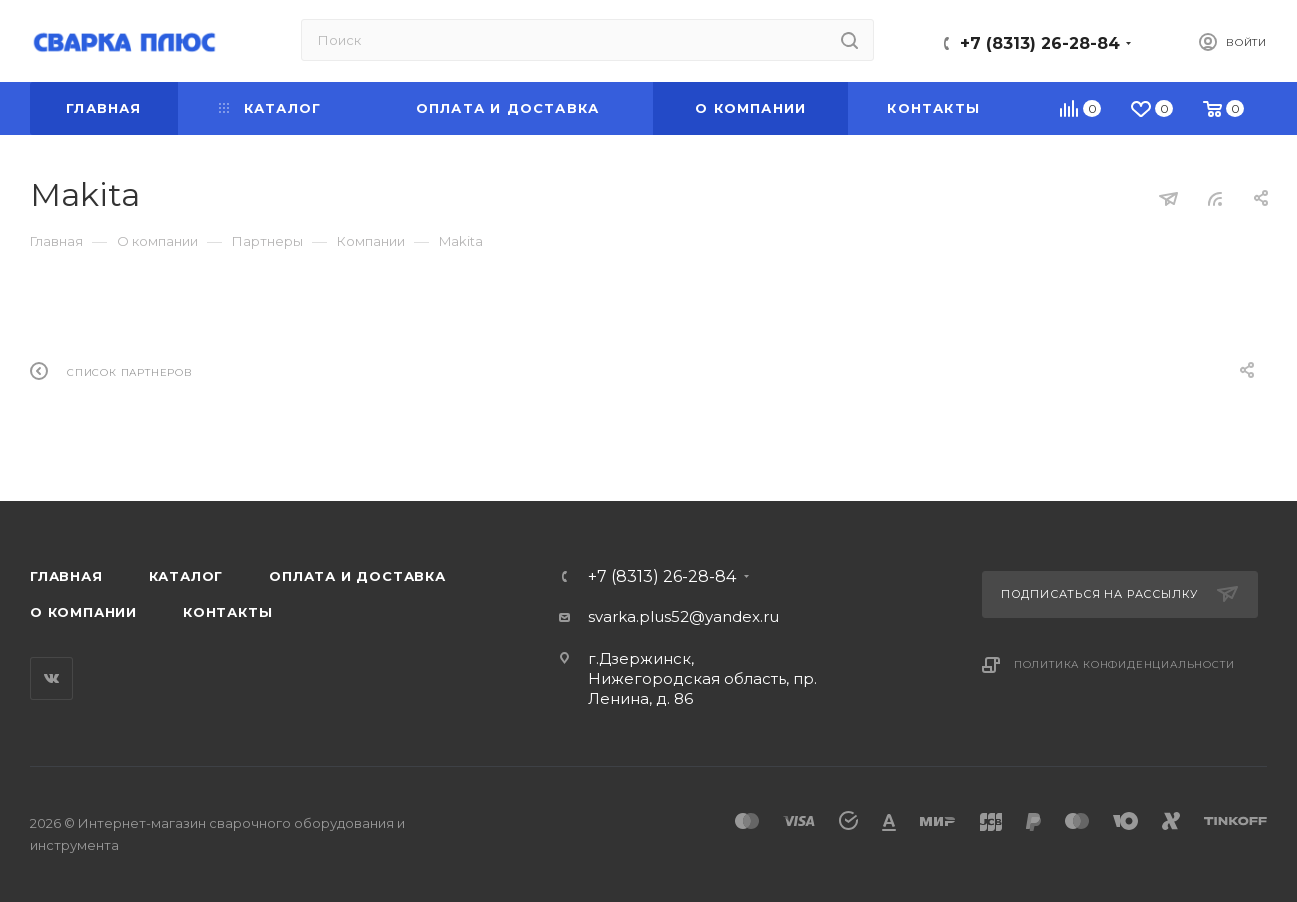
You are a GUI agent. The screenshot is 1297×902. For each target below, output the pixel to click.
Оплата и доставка (357, 576)
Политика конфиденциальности (1124, 664)
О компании (83, 612)
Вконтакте (51, 678)
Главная (66, 576)
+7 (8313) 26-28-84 (1040, 43)
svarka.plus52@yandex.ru (683, 616)
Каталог (186, 576)
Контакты (227, 612)
